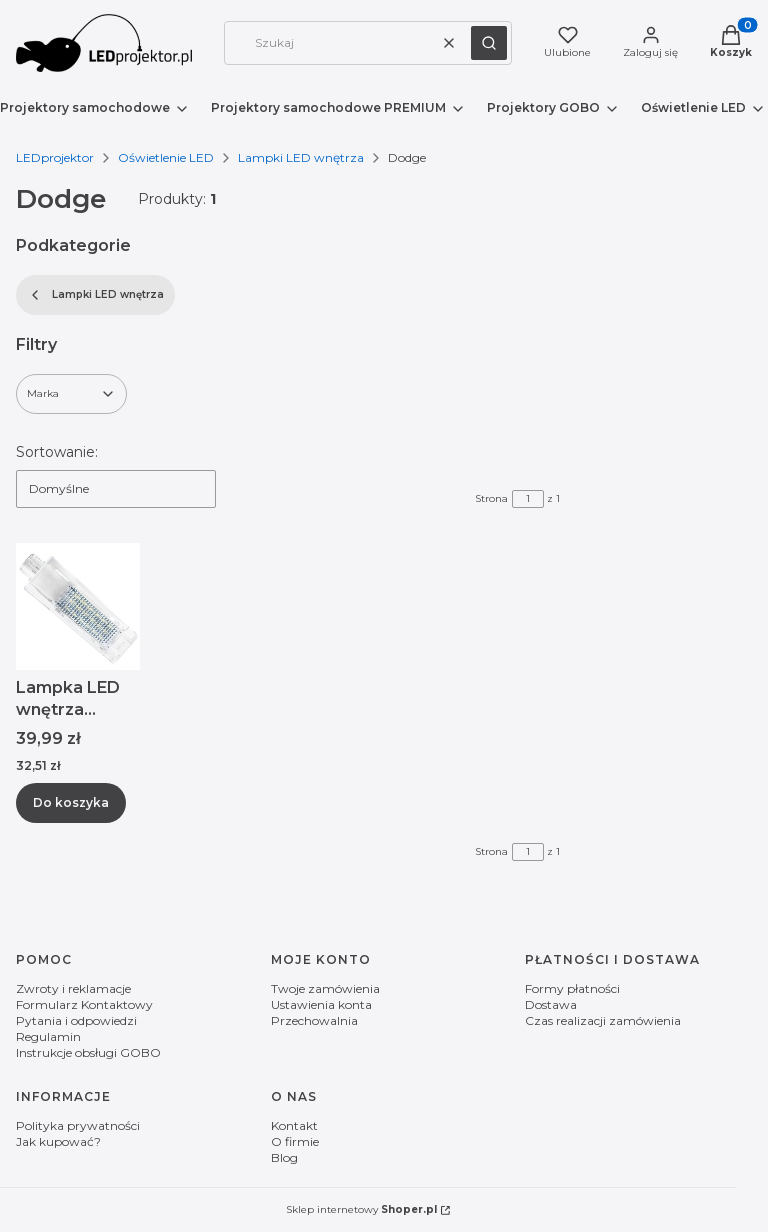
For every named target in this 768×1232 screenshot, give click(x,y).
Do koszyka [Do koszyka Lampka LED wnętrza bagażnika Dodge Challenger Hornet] (71, 801)
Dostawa (551, 1004)
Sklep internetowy (361, 1209)
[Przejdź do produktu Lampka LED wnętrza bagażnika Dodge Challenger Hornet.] (78, 606)
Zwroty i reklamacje (73, 988)
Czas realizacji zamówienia (603, 1020)
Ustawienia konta (321, 1004)
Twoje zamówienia (325, 988)
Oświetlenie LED (166, 157)
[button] (489, 43)
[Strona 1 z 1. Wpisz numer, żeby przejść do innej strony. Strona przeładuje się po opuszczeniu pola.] (528, 499)
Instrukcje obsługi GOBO (88, 1052)
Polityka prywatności (78, 1125)
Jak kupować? (58, 1141)
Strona (491, 498)
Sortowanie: (57, 452)
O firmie (295, 1141)
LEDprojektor (55, 157)
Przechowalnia (314, 1020)
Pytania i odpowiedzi (76, 1020)
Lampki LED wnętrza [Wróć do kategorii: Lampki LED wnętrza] (95, 295)
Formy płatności (572, 988)
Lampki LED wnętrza (301, 157)
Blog (284, 1157)
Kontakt (294, 1125)
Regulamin (48, 1036)
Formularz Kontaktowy (84, 1004)
